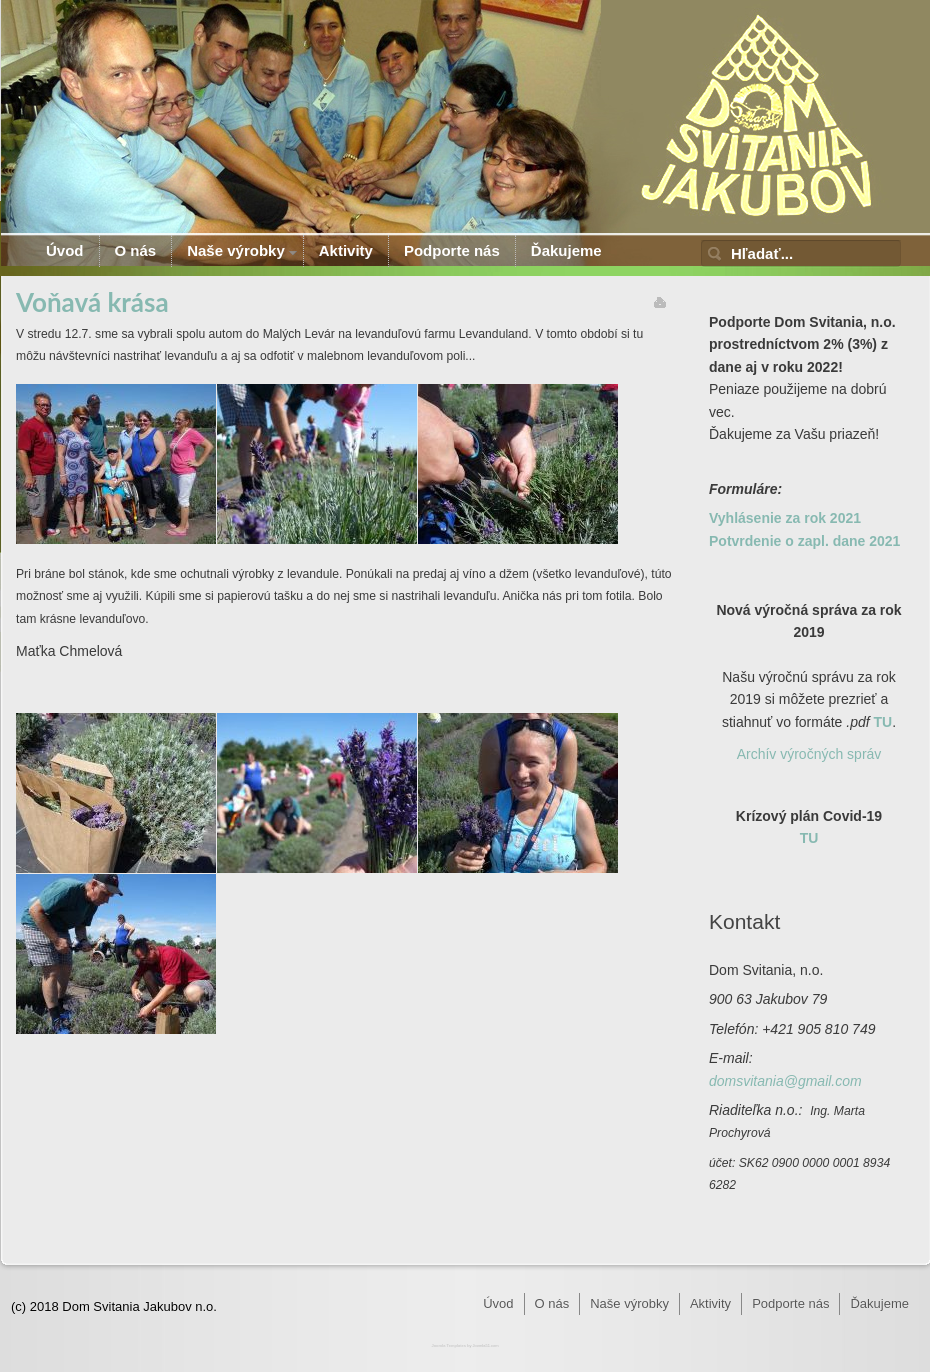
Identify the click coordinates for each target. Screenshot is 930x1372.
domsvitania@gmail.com (785, 1081)
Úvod (65, 250)
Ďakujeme (566, 250)
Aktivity (346, 250)
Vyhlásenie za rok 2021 (785, 518)
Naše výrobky (236, 250)
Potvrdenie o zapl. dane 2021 (804, 541)
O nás (136, 250)
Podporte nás (452, 250)
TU (883, 722)
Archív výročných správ (809, 754)
